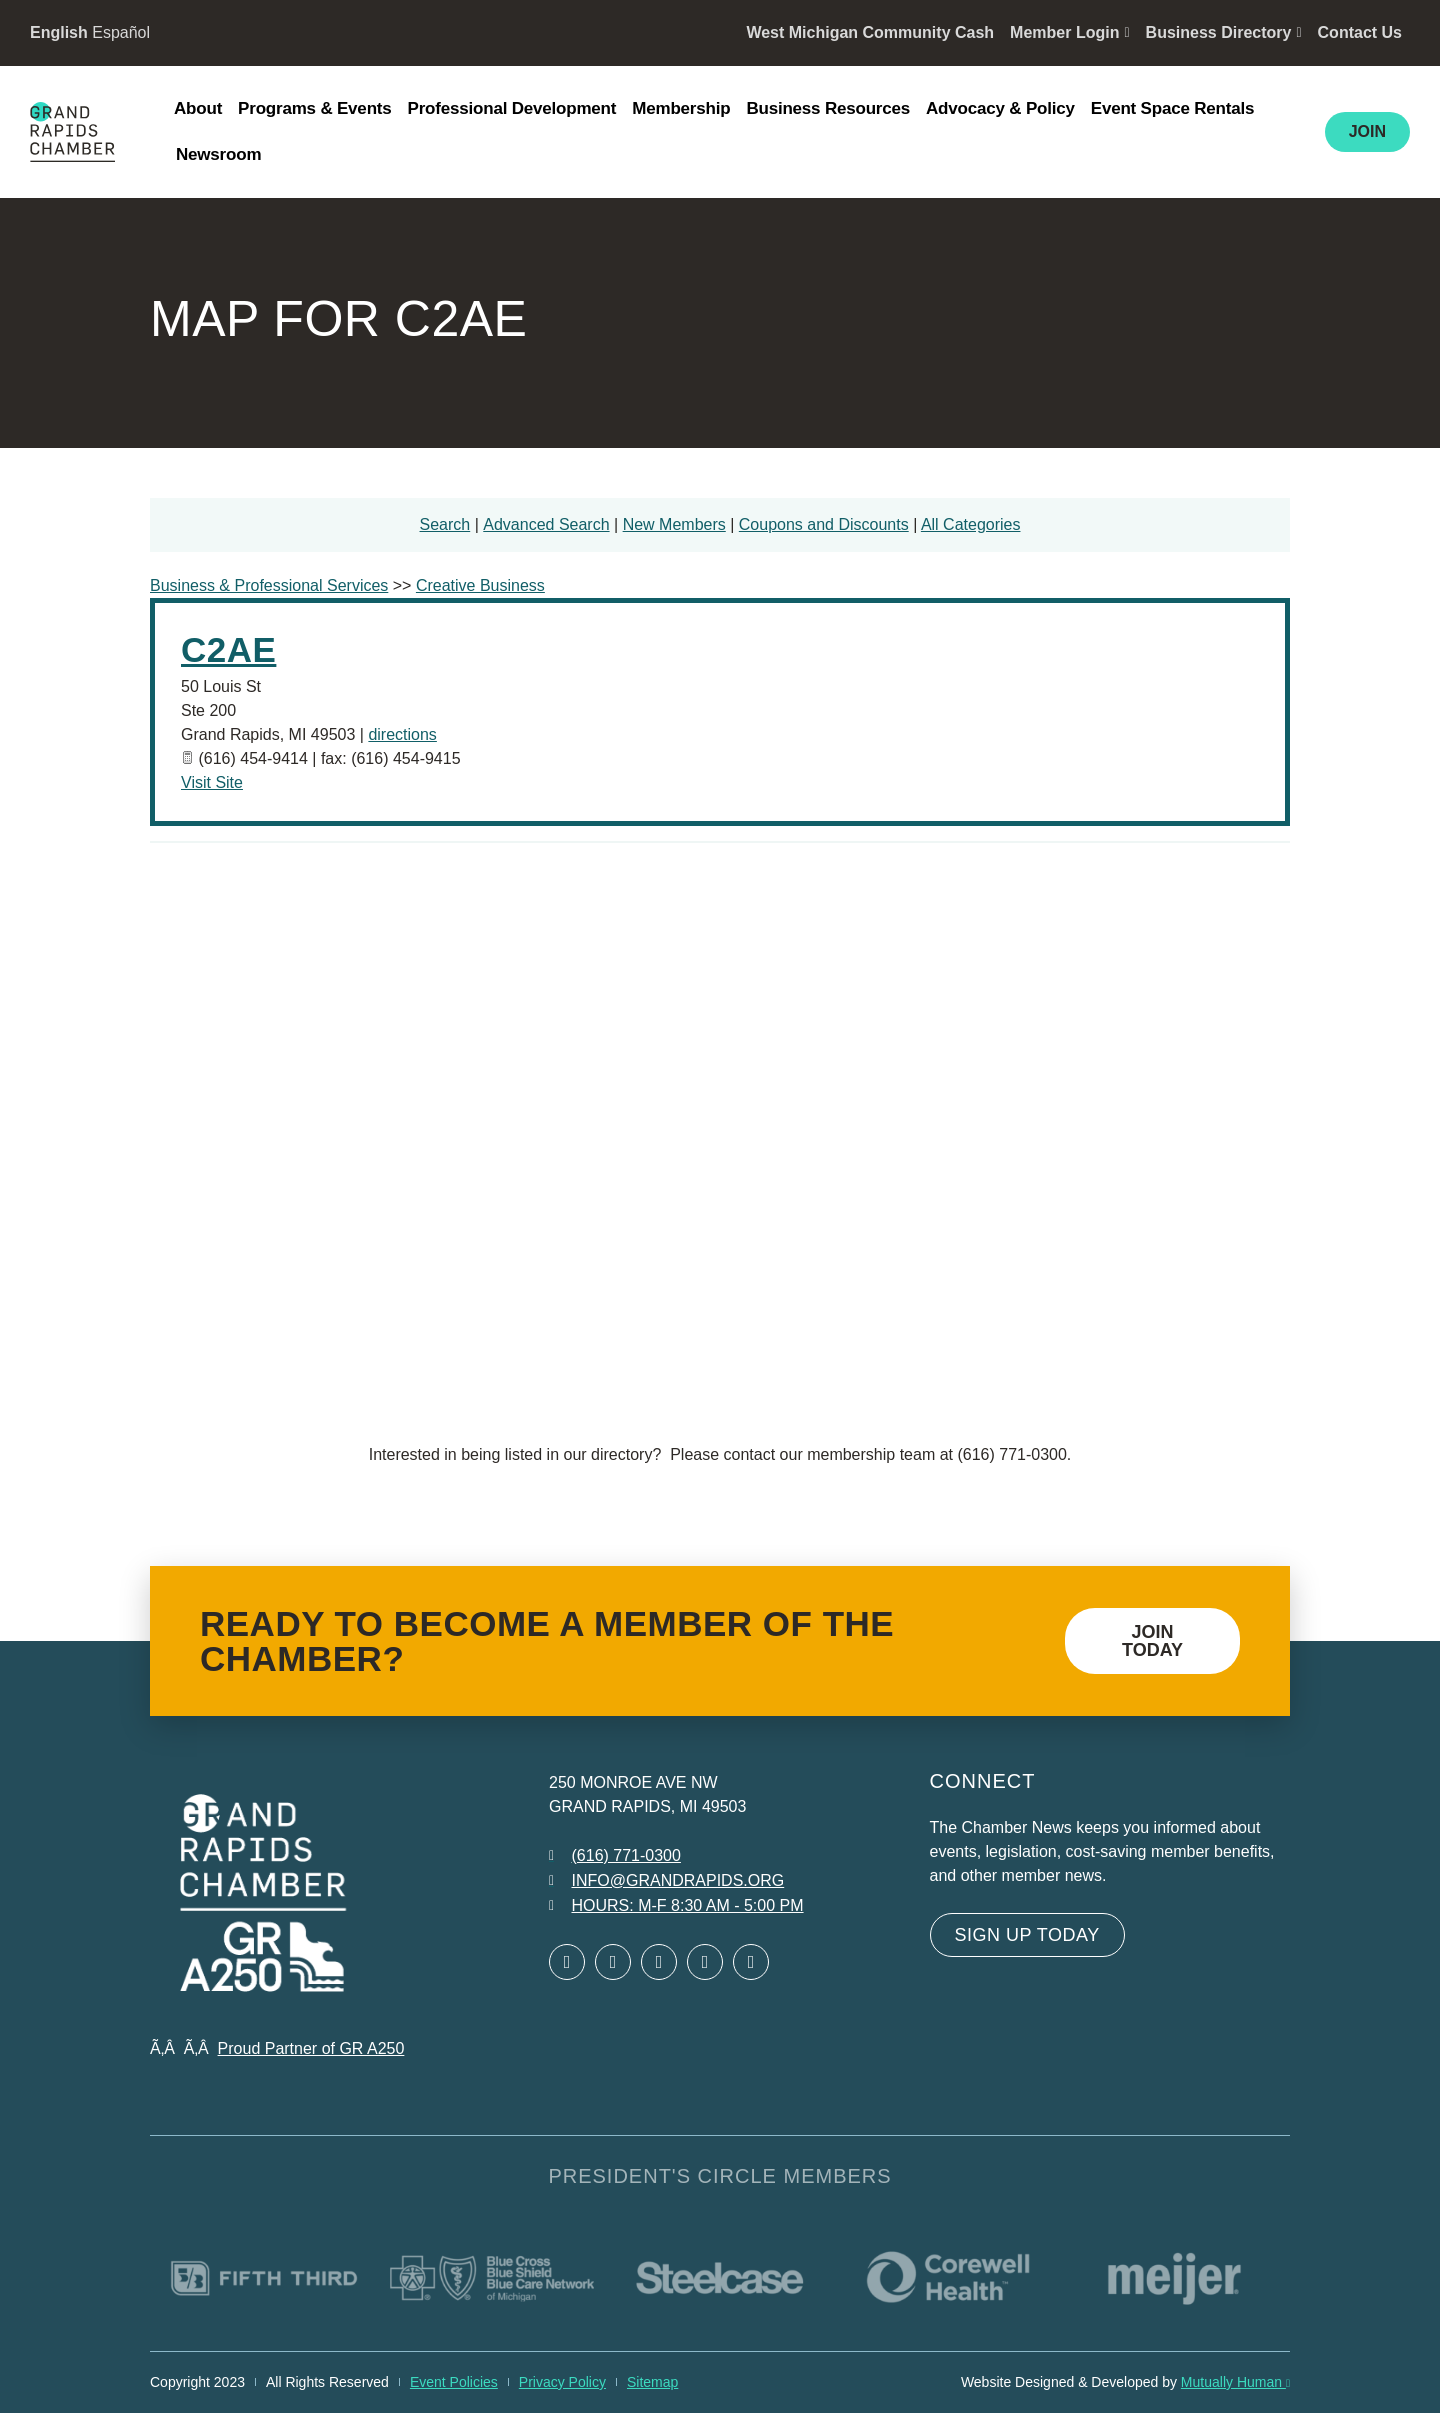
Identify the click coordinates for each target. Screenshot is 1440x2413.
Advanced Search (546, 524)
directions (402, 734)
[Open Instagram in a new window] (705, 1962)
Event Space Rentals (1172, 108)
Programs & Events (314, 108)
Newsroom (218, 154)
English (59, 32)
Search (445, 524)
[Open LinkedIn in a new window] (659, 1962)
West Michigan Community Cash (870, 32)
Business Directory (1224, 32)
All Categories (971, 524)
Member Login (1069, 32)
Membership (681, 108)
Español (121, 32)
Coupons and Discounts (824, 524)
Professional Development (512, 108)
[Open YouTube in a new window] (751, 1962)
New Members (674, 524)
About (198, 108)
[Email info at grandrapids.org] (666, 1881)
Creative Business (480, 585)
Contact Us (1360, 32)
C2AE (228, 649)
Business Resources (828, 108)
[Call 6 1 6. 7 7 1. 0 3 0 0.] (615, 1856)
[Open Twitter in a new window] (613, 1962)
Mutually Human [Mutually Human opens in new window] (1235, 2382)
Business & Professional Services (269, 585)
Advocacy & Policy (1000, 108)
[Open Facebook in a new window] (567, 1962)
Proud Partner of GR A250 (311, 2048)
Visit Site (212, 782)
